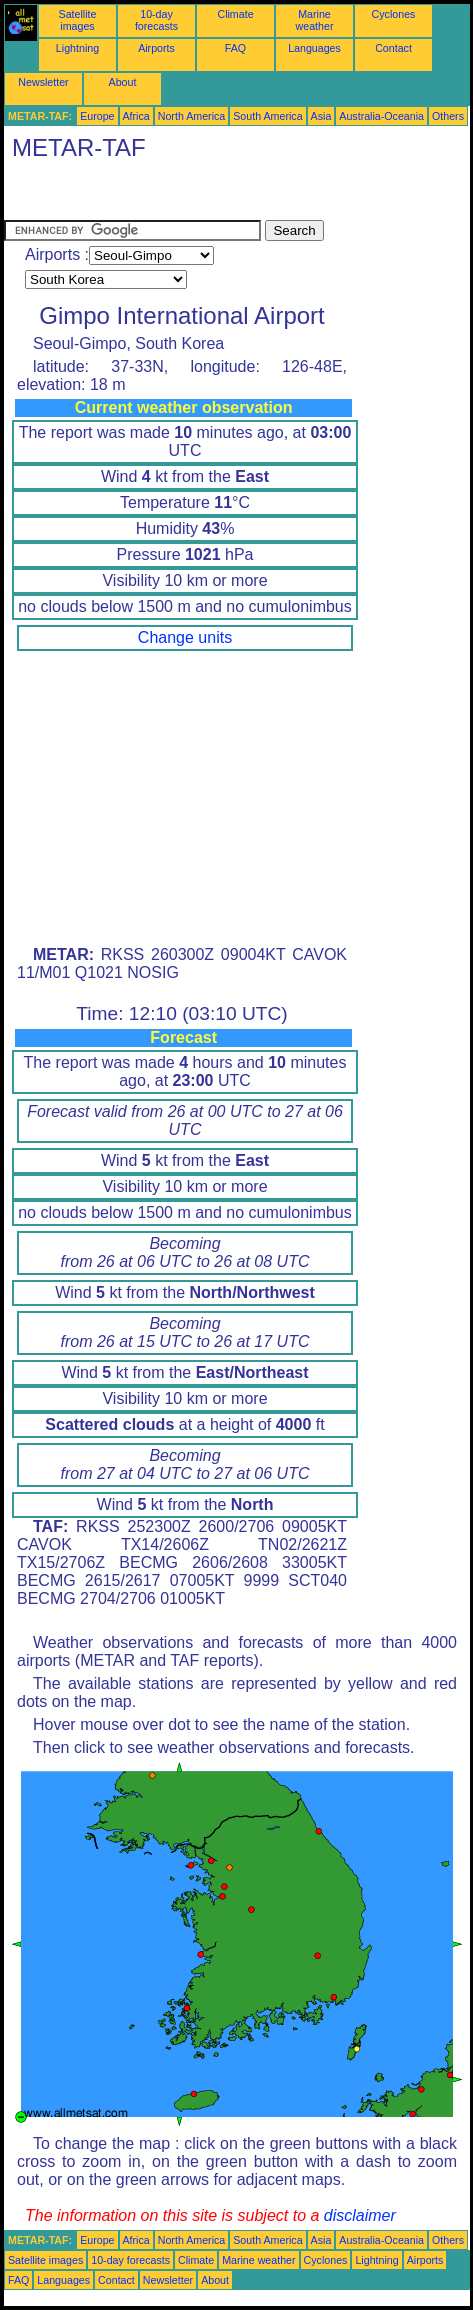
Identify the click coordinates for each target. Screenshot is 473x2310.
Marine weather (315, 20)
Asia (321, 116)
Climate (235, 14)
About (123, 82)
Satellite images (78, 20)
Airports (156, 48)
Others (448, 116)
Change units (185, 637)
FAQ (235, 48)
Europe (97, 116)
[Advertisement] (164, 195)
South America (267, 116)
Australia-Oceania (381, 116)
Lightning (77, 48)
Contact (393, 48)
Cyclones (394, 14)
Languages (314, 48)
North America (192, 116)
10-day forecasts (156, 20)
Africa (136, 116)
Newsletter (43, 82)
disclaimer (360, 2215)
